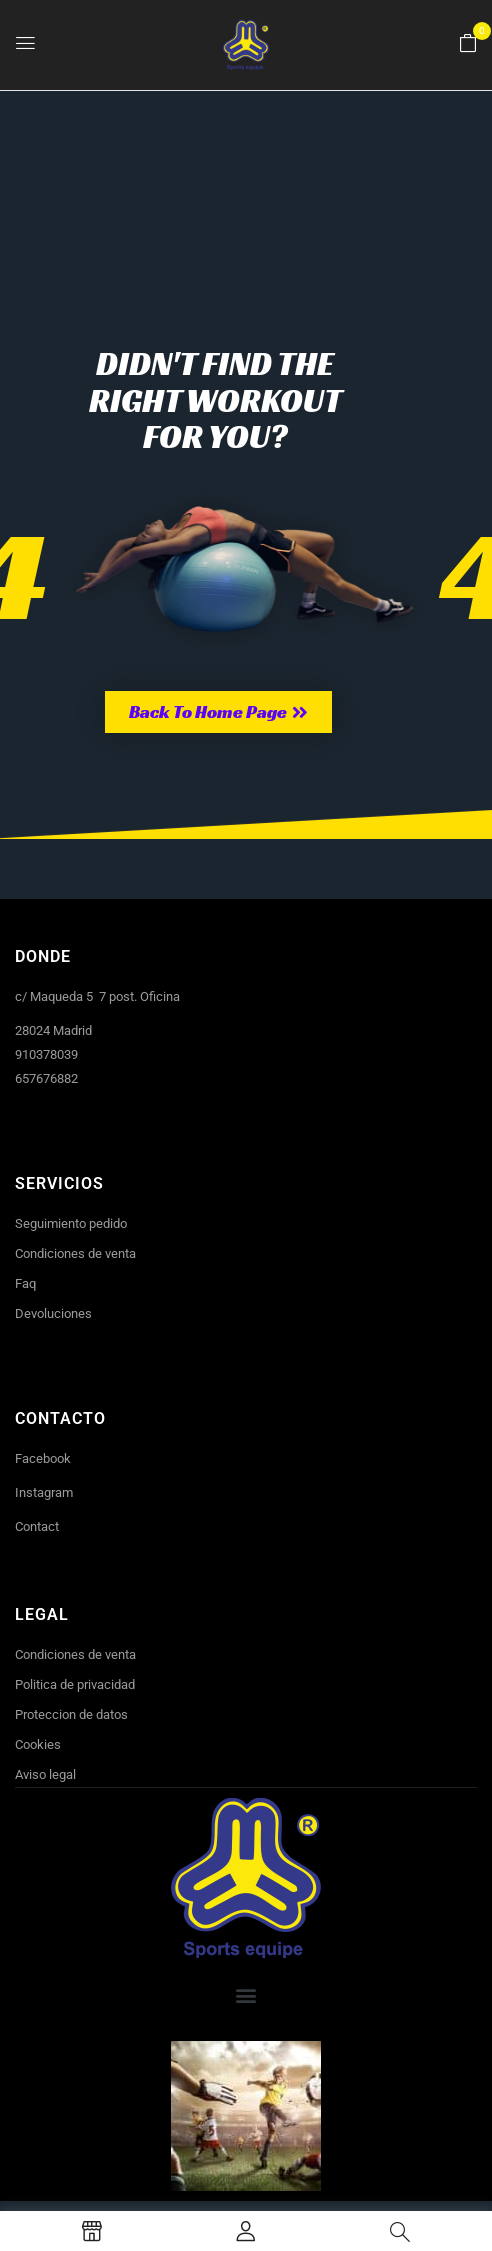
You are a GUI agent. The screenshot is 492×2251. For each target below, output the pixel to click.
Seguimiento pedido (71, 1223)
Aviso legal (45, 1774)
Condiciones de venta (75, 1253)
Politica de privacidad (75, 1684)
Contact (37, 1526)
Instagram (44, 1492)
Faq (25, 1283)
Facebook (43, 1458)
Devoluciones (53, 1313)
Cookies (38, 1744)
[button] (468, 44)
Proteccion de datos (71, 1714)
